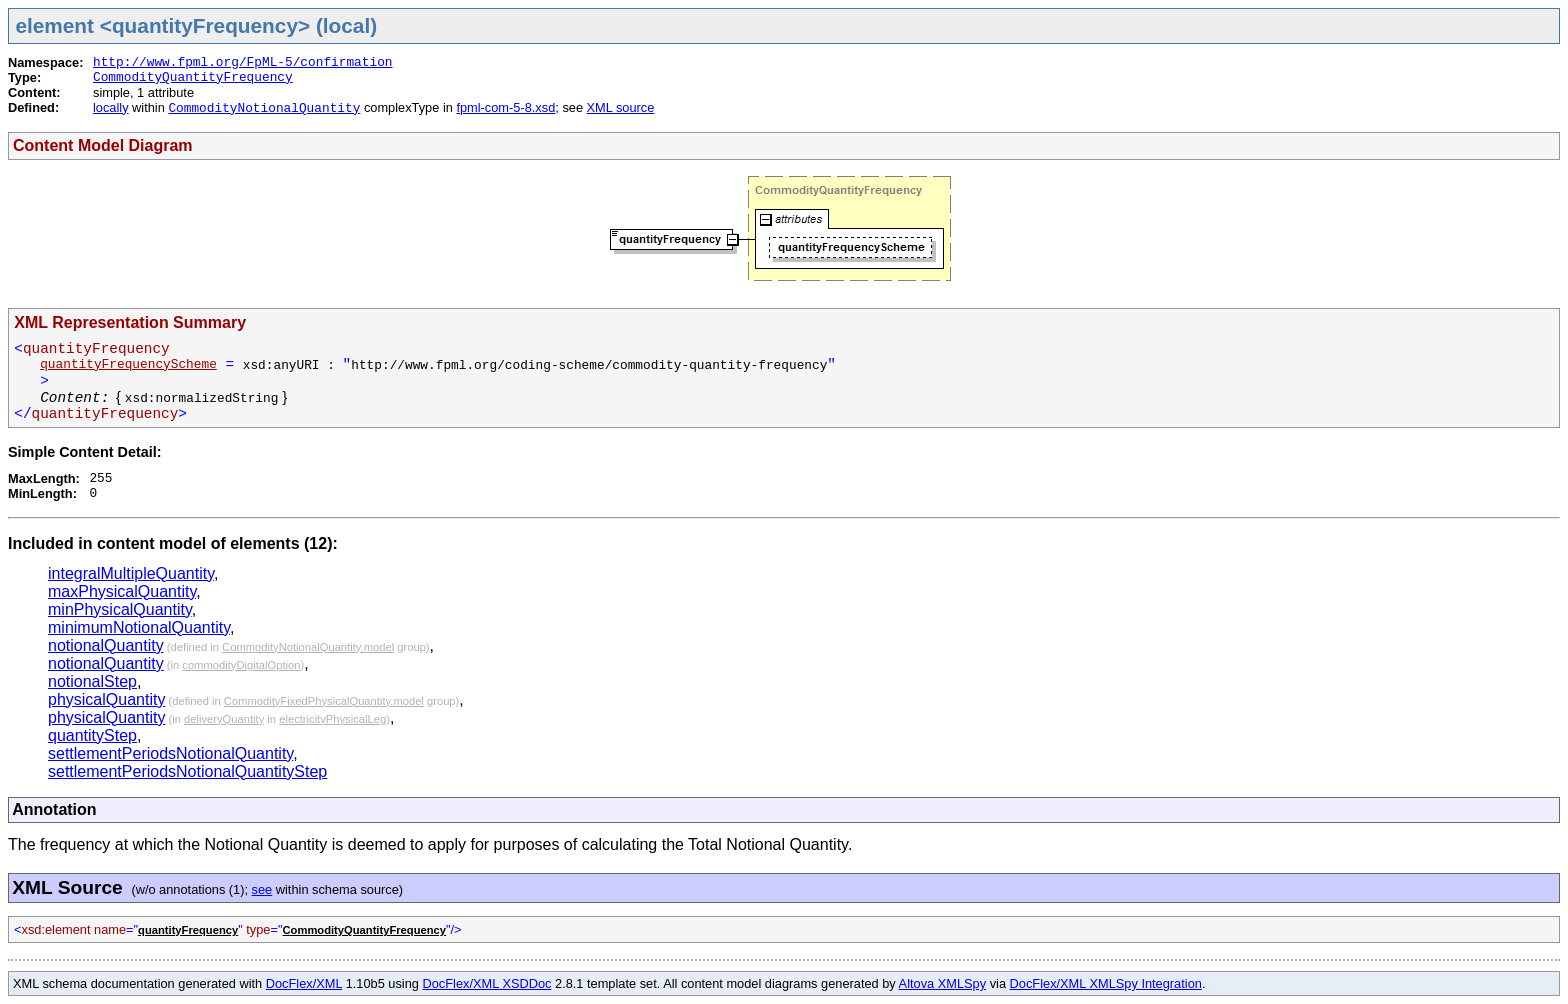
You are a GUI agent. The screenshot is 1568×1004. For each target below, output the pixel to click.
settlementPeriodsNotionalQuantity (170, 753)
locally (111, 107)
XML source (621, 107)
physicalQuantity (106, 699)
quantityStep (92, 735)
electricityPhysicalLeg (332, 719)
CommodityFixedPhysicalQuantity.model (324, 701)
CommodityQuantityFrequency (193, 77)
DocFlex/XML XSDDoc (487, 983)
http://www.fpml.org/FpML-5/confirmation (243, 62)
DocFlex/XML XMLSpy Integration (1106, 983)
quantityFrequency (188, 930)
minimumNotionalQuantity (139, 627)
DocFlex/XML (304, 983)
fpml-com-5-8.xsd (505, 107)
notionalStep (92, 681)
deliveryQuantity (224, 719)
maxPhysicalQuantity (122, 591)
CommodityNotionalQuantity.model (308, 647)
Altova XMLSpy (943, 983)
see (262, 889)
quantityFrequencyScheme (128, 364)
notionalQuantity (106, 645)
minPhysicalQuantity (120, 609)
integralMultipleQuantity (131, 573)
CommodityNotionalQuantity (264, 108)
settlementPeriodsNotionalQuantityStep (187, 771)
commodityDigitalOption (241, 665)
